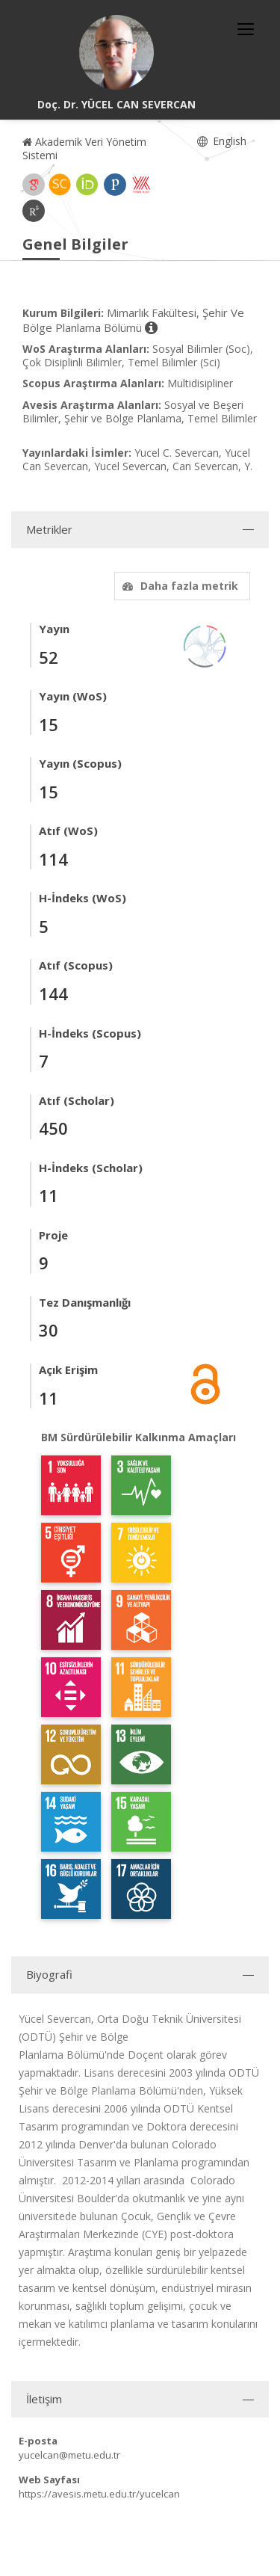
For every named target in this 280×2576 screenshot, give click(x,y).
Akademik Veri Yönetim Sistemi (84, 148)
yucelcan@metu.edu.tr (69, 2455)
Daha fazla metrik (178, 586)
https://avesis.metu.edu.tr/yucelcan (99, 2493)
